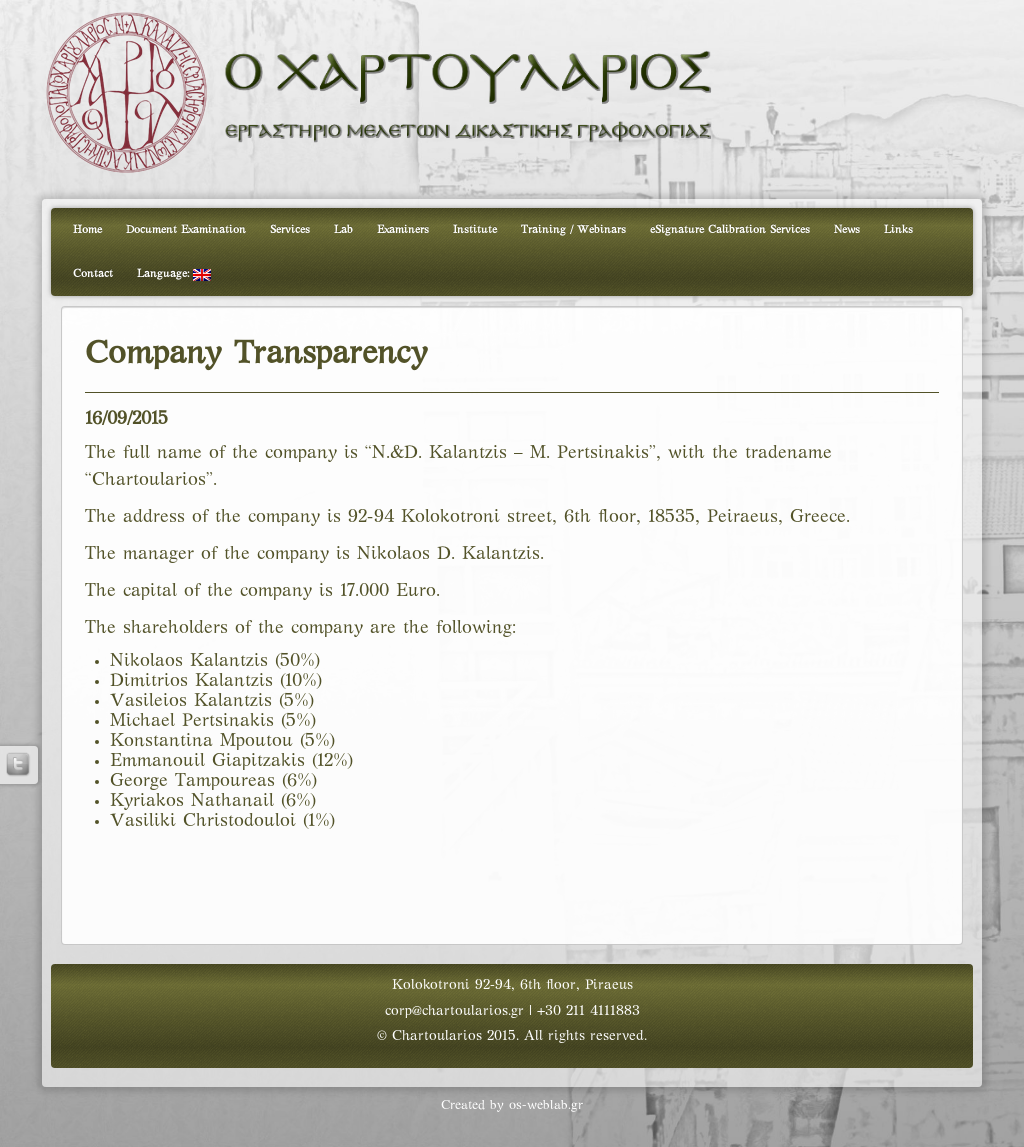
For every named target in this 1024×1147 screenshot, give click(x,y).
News (847, 230)
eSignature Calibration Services (730, 230)
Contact (93, 274)
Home (87, 230)
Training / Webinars (573, 230)
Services (290, 230)
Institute (475, 230)
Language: (174, 275)
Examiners (403, 230)
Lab (343, 230)
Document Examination (186, 230)
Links (898, 230)
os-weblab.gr (546, 1106)
